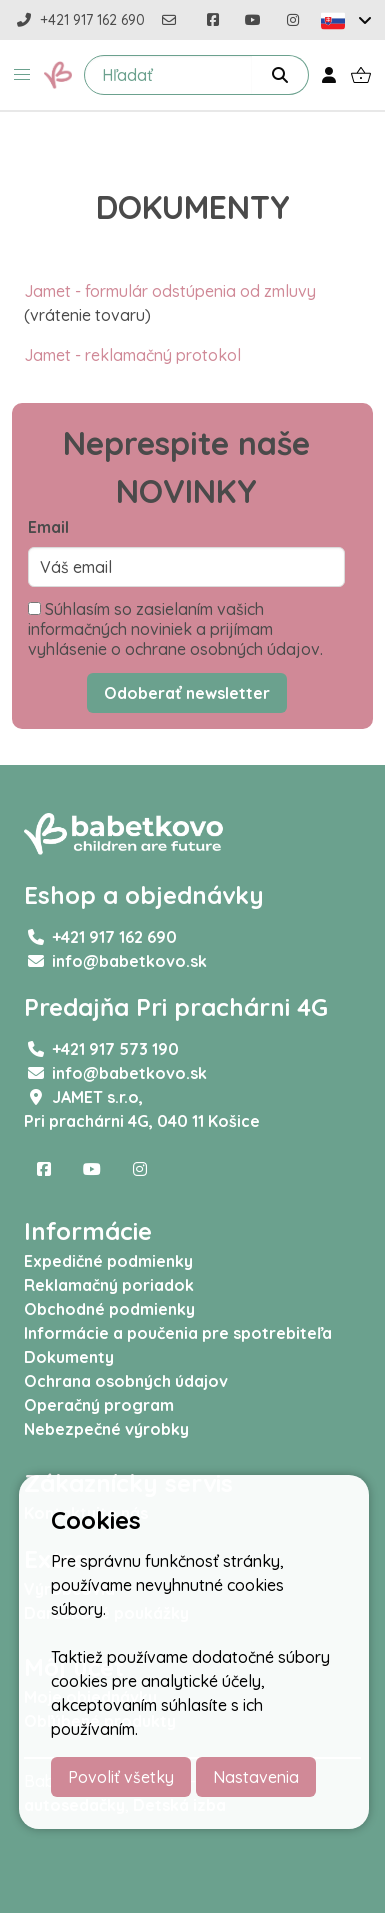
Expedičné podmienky (108, 1261)
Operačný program (99, 1405)
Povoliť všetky (121, 1777)
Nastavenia (256, 1777)
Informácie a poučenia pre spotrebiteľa (178, 1333)
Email (48, 527)
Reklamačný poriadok (109, 1285)
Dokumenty (69, 1357)
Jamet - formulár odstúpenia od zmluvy (170, 291)
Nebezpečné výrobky (106, 1429)
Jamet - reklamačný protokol (132, 355)
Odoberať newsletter (187, 693)
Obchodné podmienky (109, 1309)
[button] (22, 75)
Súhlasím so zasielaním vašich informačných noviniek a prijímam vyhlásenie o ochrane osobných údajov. (175, 629)
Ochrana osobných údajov (126, 1381)
